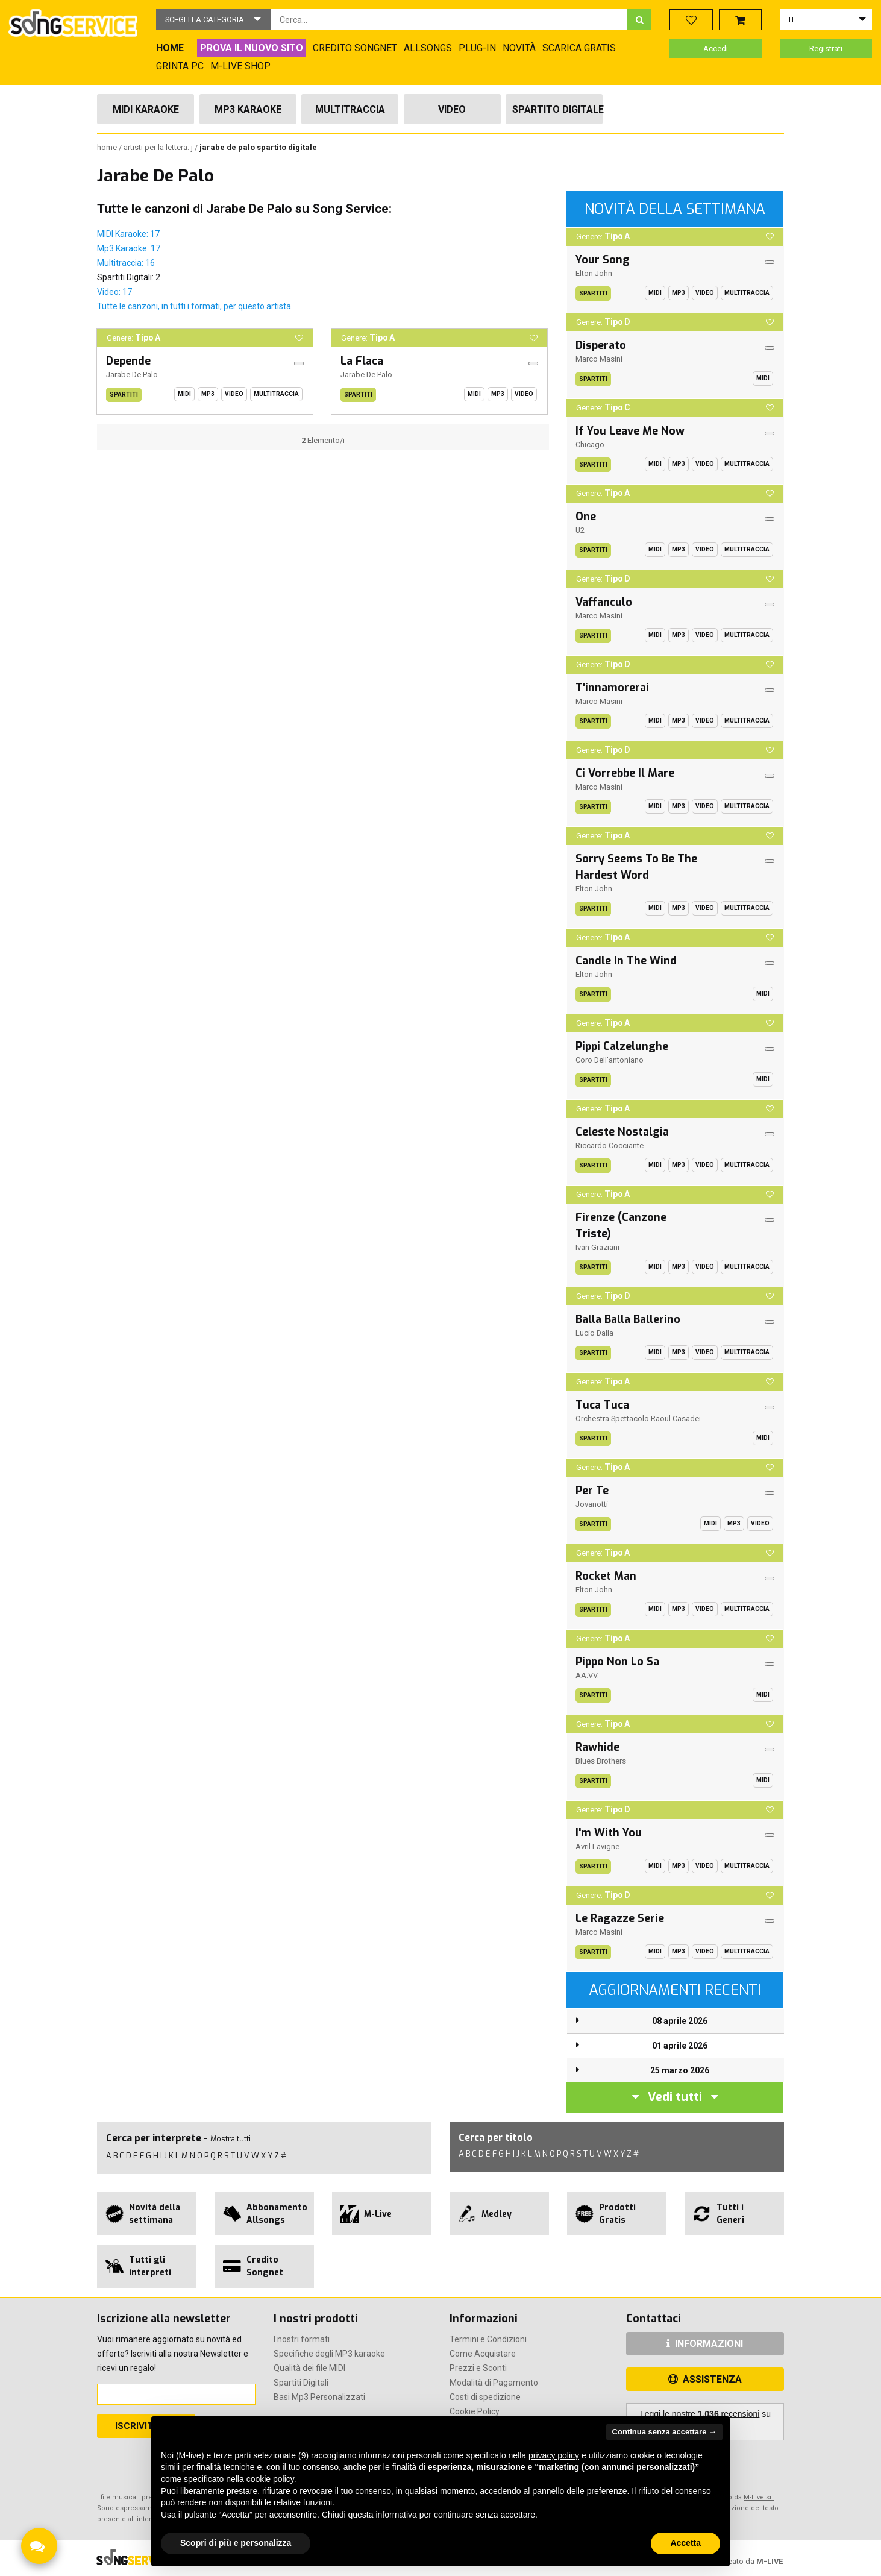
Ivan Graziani (597, 1247)
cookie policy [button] (270, 2479)
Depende (128, 361)
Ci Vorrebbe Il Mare (624, 773)
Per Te (592, 1490)
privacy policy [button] (553, 2455)
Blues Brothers (600, 1760)
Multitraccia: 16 (126, 263)
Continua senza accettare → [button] (664, 2431)
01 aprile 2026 (679, 2045)
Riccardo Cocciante (609, 1145)
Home (108, 147)
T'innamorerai (612, 687)
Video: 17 (114, 292)
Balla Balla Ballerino (627, 1319)
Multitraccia (350, 109)
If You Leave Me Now (630, 431)
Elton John (593, 273)
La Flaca (361, 361)
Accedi (715, 48)
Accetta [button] (685, 2543)
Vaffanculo (603, 602)
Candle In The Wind (626, 960)
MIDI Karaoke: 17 (128, 234)
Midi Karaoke (146, 109)
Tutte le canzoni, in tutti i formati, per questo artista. (195, 306)
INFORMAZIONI (704, 2343)
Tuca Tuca (602, 1405)
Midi (184, 394)
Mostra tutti (230, 2139)
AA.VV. (587, 1675)
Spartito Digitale (557, 109)
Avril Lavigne (597, 1846)
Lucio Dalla (594, 1332)
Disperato (600, 345)
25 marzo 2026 (679, 2070)
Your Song (602, 260)
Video (452, 109)
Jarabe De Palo (132, 374)
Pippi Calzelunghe (621, 1046)
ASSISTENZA (705, 2379)
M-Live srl (759, 2497)
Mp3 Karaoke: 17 (128, 248)
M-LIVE (769, 2561)
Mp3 (208, 394)
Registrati (825, 48)
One (585, 516)
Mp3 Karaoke (248, 109)
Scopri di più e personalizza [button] (235, 2543)
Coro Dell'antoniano (609, 1059)
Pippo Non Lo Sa (617, 1661)
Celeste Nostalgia (622, 1132)
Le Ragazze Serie (619, 1918)
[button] (213, 19)
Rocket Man (605, 1576)
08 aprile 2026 (679, 2021)
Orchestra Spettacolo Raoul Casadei (638, 1418)
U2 (580, 530)
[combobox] (449, 19)
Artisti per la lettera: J (159, 147)
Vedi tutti (675, 2097)
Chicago (589, 444)
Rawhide (597, 1747)
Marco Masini (598, 358)
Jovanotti (591, 1504)
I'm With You (608, 1833)
